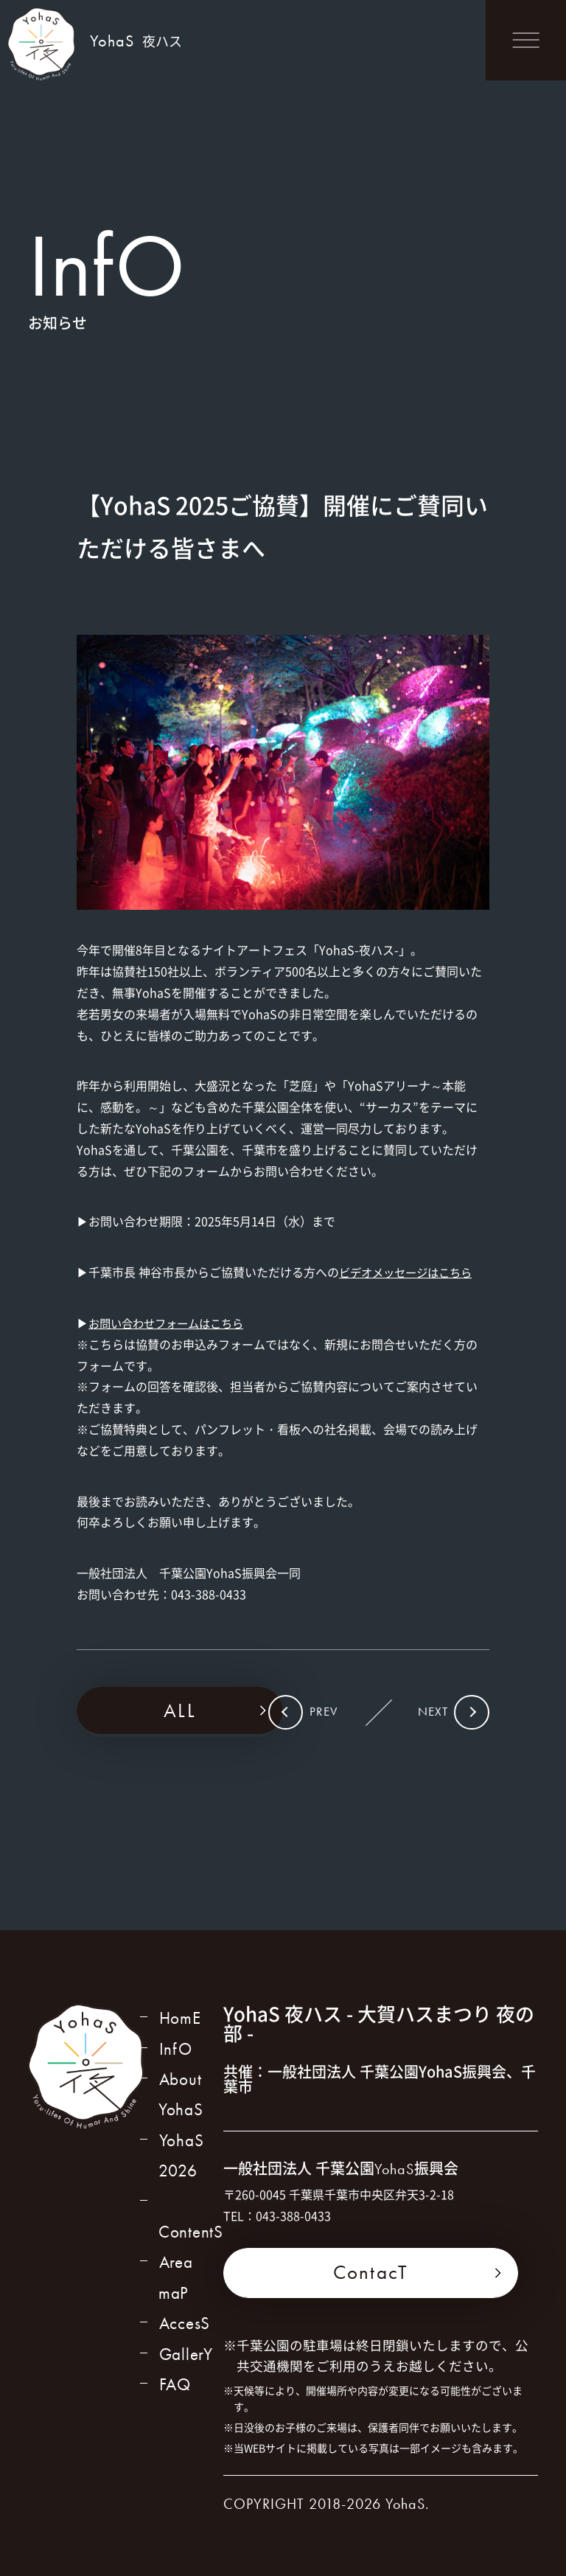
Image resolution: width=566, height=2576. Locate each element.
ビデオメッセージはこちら (410, 1272)
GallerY (186, 2338)
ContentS (191, 2210)
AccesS (185, 2305)
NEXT (427, 1713)
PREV (328, 1713)
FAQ (174, 2370)
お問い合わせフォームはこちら (171, 1322)
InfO (175, 2051)
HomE (180, 2019)
